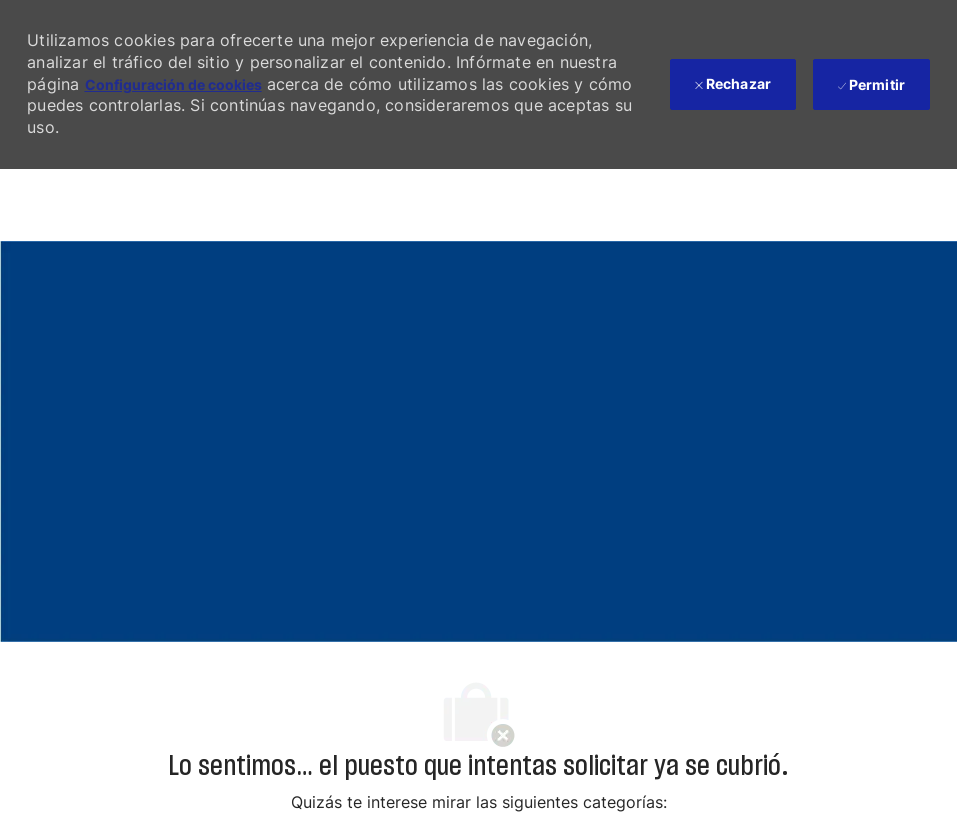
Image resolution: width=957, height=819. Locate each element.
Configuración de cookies (173, 84)
